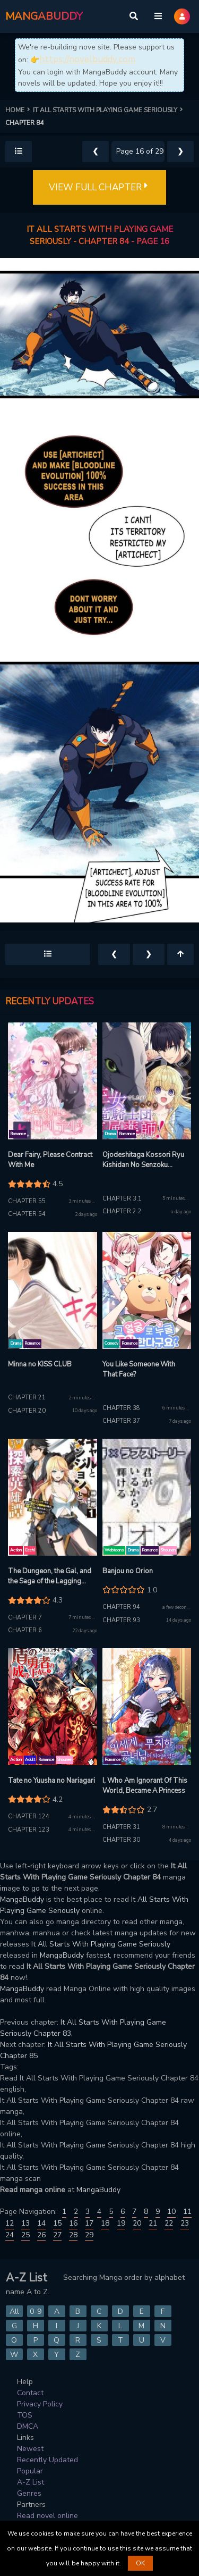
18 (105, 2223)
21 (153, 2223)
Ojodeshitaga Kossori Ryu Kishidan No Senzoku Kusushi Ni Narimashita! (143, 1160)
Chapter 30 (121, 1840)
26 (41, 2235)
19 (121, 2223)
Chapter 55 (27, 1201)
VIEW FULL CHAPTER (99, 188)
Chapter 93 (121, 1620)
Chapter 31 (121, 1827)
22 (169, 2223)
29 (89, 2235)
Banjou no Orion (127, 1571)
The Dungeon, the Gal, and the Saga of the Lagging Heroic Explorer (49, 1576)
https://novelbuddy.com (87, 59)
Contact (30, 2393)
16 (73, 2223)
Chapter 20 (27, 1411)
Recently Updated (47, 2460)
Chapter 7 (25, 1618)
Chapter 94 (121, 1607)
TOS (24, 2415)
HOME (19, 110)
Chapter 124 (28, 1816)
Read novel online (47, 2516)
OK (140, 2563)
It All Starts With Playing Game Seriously (100, 1944)
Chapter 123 (28, 1830)
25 (25, 2235)
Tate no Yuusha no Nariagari (51, 1780)
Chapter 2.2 (122, 1211)
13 (25, 2223)
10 (171, 2211)
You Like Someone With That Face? (138, 1370)
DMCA (27, 2426)
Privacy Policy (40, 2404)
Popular (30, 2471)
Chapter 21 (27, 1398)
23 (184, 2223)
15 (57, 2223)
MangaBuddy (22, 1899)
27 (57, 2235)
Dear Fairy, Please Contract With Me (50, 1160)
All (14, 2311)
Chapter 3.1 (122, 1199)
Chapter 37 (121, 1421)
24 (9, 2235)
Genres (29, 2493)
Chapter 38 (121, 1408)
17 (89, 2223)
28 (73, 2235)
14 (41, 2223)
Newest (30, 2449)
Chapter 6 (25, 1630)
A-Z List (30, 2482)
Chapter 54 (27, 1214)
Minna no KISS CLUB (40, 1364)
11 (187, 2211)
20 (137, 2223)
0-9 (35, 2311)
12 (9, 2223)
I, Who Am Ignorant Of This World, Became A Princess (144, 1786)
